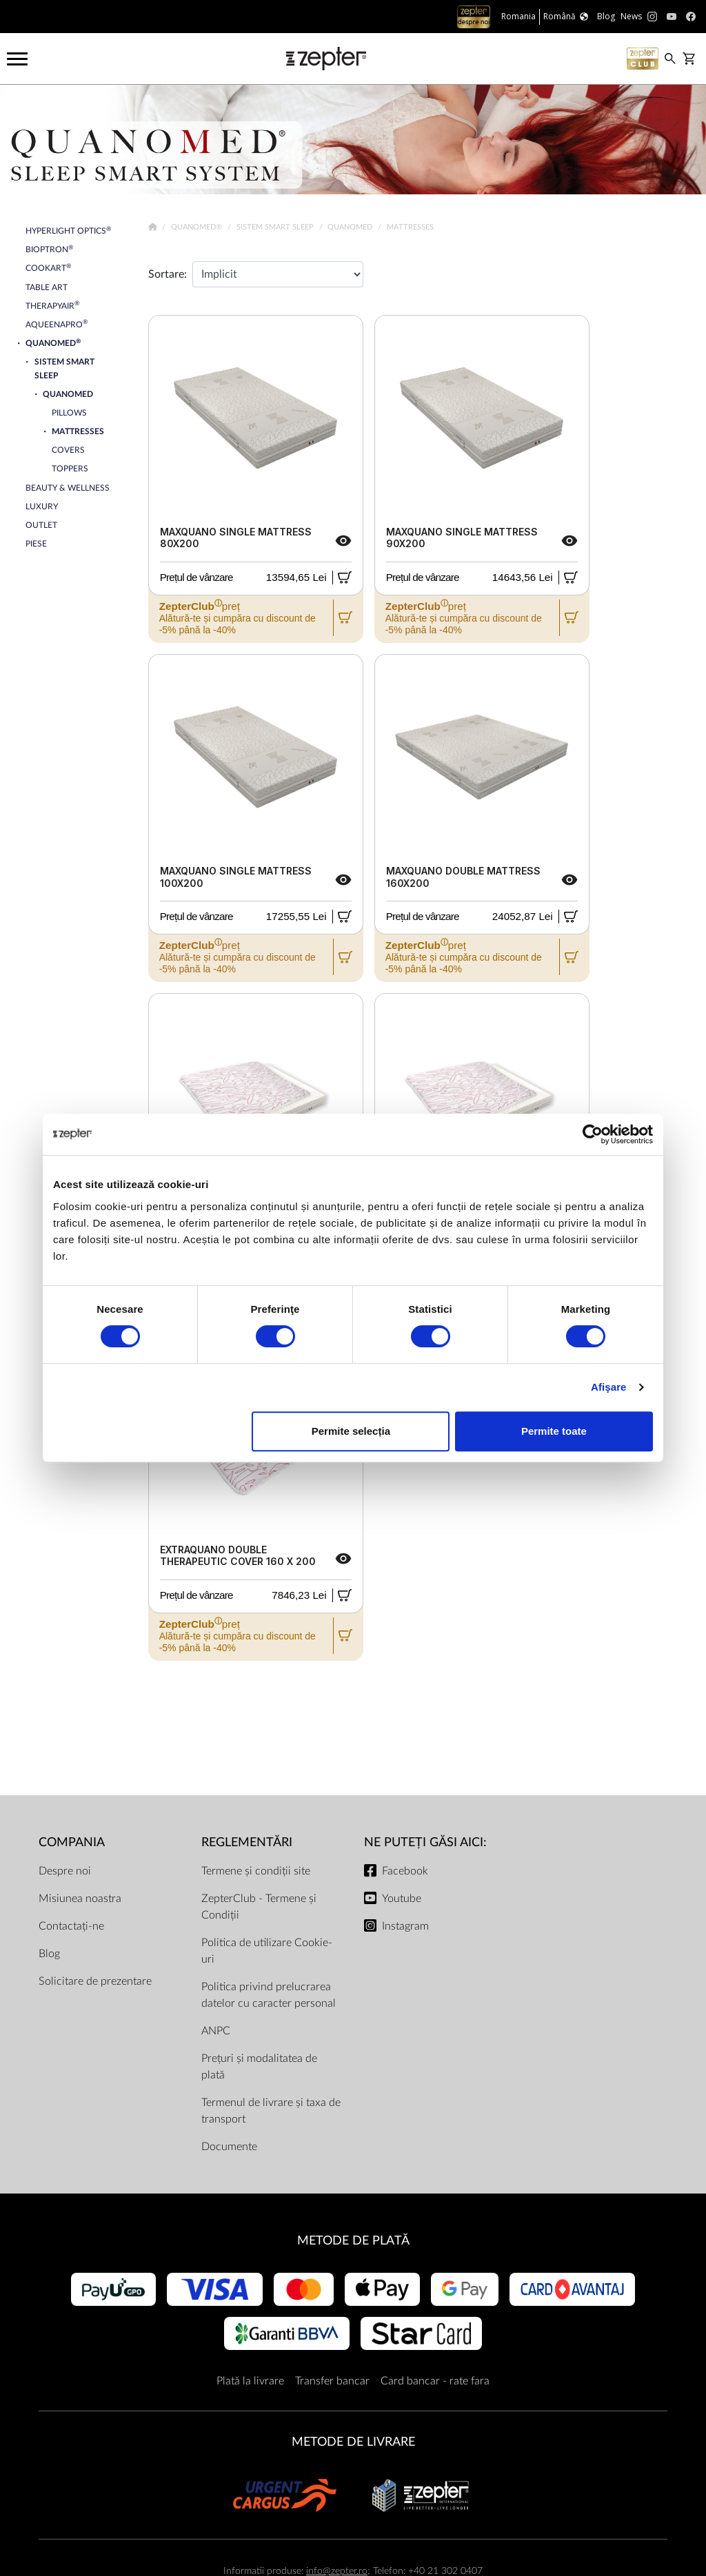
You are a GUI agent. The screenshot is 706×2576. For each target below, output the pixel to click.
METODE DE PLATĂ (353, 2241)
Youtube (401, 1898)
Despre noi (65, 1871)
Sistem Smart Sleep (276, 227)
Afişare (609, 1387)
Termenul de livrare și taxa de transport (271, 2111)
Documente (229, 2146)
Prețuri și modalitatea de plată (259, 2067)
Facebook (405, 1871)
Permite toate (554, 1431)
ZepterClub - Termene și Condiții (258, 1907)
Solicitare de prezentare (95, 1981)
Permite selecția (351, 1431)
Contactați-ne (71, 1926)
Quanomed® (197, 227)
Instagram (405, 1926)
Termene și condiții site (255, 1871)
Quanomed (350, 227)
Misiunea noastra (80, 1898)
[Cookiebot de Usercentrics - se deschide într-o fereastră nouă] (592, 1134)
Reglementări (246, 1842)
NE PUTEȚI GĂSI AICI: (425, 1842)
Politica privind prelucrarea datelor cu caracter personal (268, 1995)
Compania (72, 1842)
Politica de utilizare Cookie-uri (266, 1951)
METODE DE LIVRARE (353, 2442)
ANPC (215, 2030)
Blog (49, 1953)
